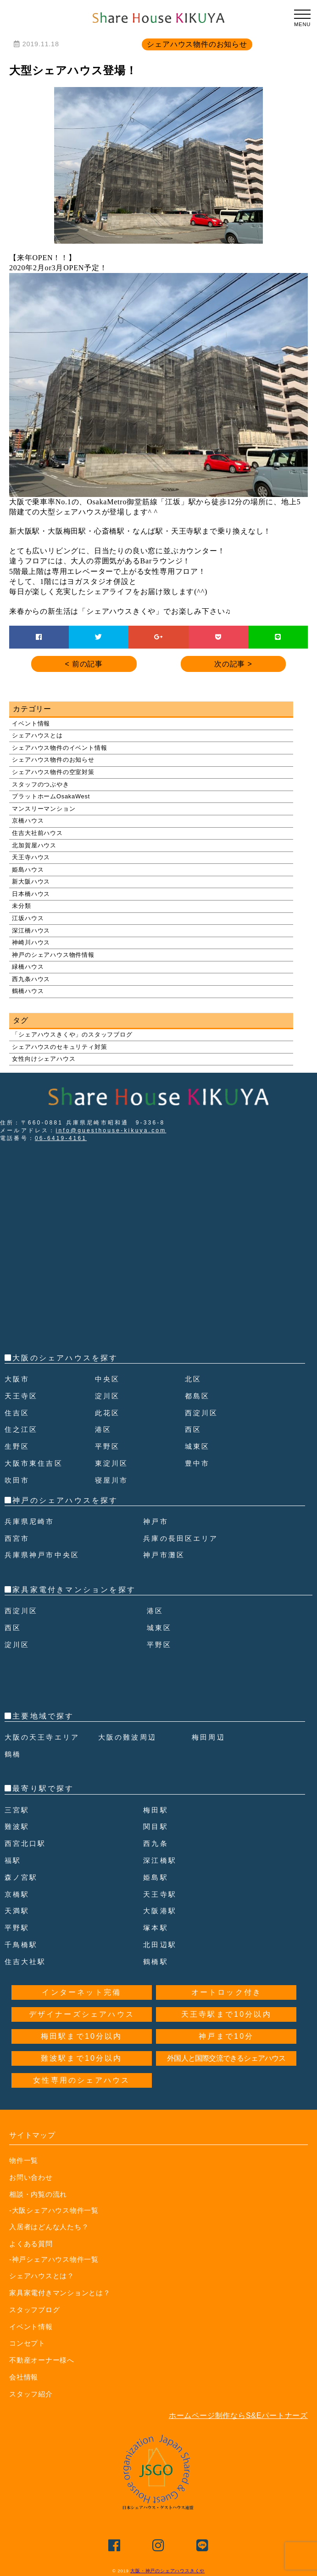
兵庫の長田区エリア (182, 1538)
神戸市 (156, 1521)
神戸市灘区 (165, 1555)
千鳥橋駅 (22, 1944)
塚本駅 (156, 1928)
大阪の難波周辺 (129, 1737)
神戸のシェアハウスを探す (65, 1500)
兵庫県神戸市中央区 (44, 1555)
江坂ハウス (28, 918)
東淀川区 (112, 1463)
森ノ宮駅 (22, 1877)
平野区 (108, 1446)
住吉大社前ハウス (37, 833)
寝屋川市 (112, 1480)
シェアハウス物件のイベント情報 (59, 747)
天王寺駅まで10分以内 (226, 2014)
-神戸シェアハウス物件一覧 (51, 2259)
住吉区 (18, 1413)
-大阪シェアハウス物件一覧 (51, 2210)
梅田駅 (156, 1810)
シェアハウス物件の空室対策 (53, 772)
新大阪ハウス (31, 881)
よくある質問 (32, 2243)
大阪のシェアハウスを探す (65, 1358)
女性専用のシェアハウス (81, 2080)
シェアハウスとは (37, 735)
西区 (193, 1429)
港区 (103, 1429)
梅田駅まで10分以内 (81, 2036)
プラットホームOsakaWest (51, 796)
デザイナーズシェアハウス (81, 2014)
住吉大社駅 (27, 1961)
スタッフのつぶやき (40, 784)
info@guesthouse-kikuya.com (111, 1130)
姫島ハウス (28, 869)
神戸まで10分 (226, 2036)
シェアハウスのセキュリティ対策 (59, 1046)
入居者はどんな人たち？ (51, 2226)
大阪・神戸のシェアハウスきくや (167, 2569)
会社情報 (24, 2376)
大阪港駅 (160, 1911)
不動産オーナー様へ (43, 2359)
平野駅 (18, 1928)
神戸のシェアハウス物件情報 (53, 954)
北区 (193, 1379)
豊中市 (198, 1463)
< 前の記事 (84, 664)
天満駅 (18, 1911)
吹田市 (18, 1480)
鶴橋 (13, 1754)
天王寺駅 (160, 1894)
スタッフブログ (36, 2309)
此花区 (108, 1413)
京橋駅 (18, 1894)
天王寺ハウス (31, 857)
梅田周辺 (209, 1737)
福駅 (13, 1860)
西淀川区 (202, 1413)
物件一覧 (24, 2160)
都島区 (198, 1396)
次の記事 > (233, 664)
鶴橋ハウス (28, 991)
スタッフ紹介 (32, 2393)
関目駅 (156, 1826)
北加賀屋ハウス (34, 845)
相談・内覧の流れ (40, 2194)
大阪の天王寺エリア (44, 1737)
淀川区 (108, 1396)
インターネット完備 (81, 1992)
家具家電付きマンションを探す (74, 1590)
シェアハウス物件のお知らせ (53, 759)
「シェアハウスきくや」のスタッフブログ (72, 1034)
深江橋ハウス (31, 930)
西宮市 (18, 1538)
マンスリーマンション (43, 808)
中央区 (108, 1379)
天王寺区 (22, 1396)
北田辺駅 (160, 1944)
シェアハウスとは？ (43, 2275)
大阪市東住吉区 (35, 1463)
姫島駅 (156, 1877)
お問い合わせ (32, 2177)
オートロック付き (226, 1992)
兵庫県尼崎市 (31, 1521)
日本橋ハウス (31, 893)
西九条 (156, 1843)
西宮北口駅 (27, 1843)
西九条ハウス (31, 979)
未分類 (21, 905)
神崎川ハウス (31, 942)
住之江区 (22, 1429)
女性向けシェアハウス (43, 1058)
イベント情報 (31, 723)
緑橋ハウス (28, 966)
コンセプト (28, 2343)
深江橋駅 (160, 1860)
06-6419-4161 (61, 1138)
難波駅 (18, 1826)
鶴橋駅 (156, 1961)
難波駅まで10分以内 (81, 2058)
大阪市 (18, 1379)
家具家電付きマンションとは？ (63, 2292)
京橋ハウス (28, 820)
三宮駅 (18, 1810)
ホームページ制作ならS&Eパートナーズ (238, 2414)
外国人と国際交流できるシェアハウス (226, 2058)
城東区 (198, 1446)
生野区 (18, 1446)
